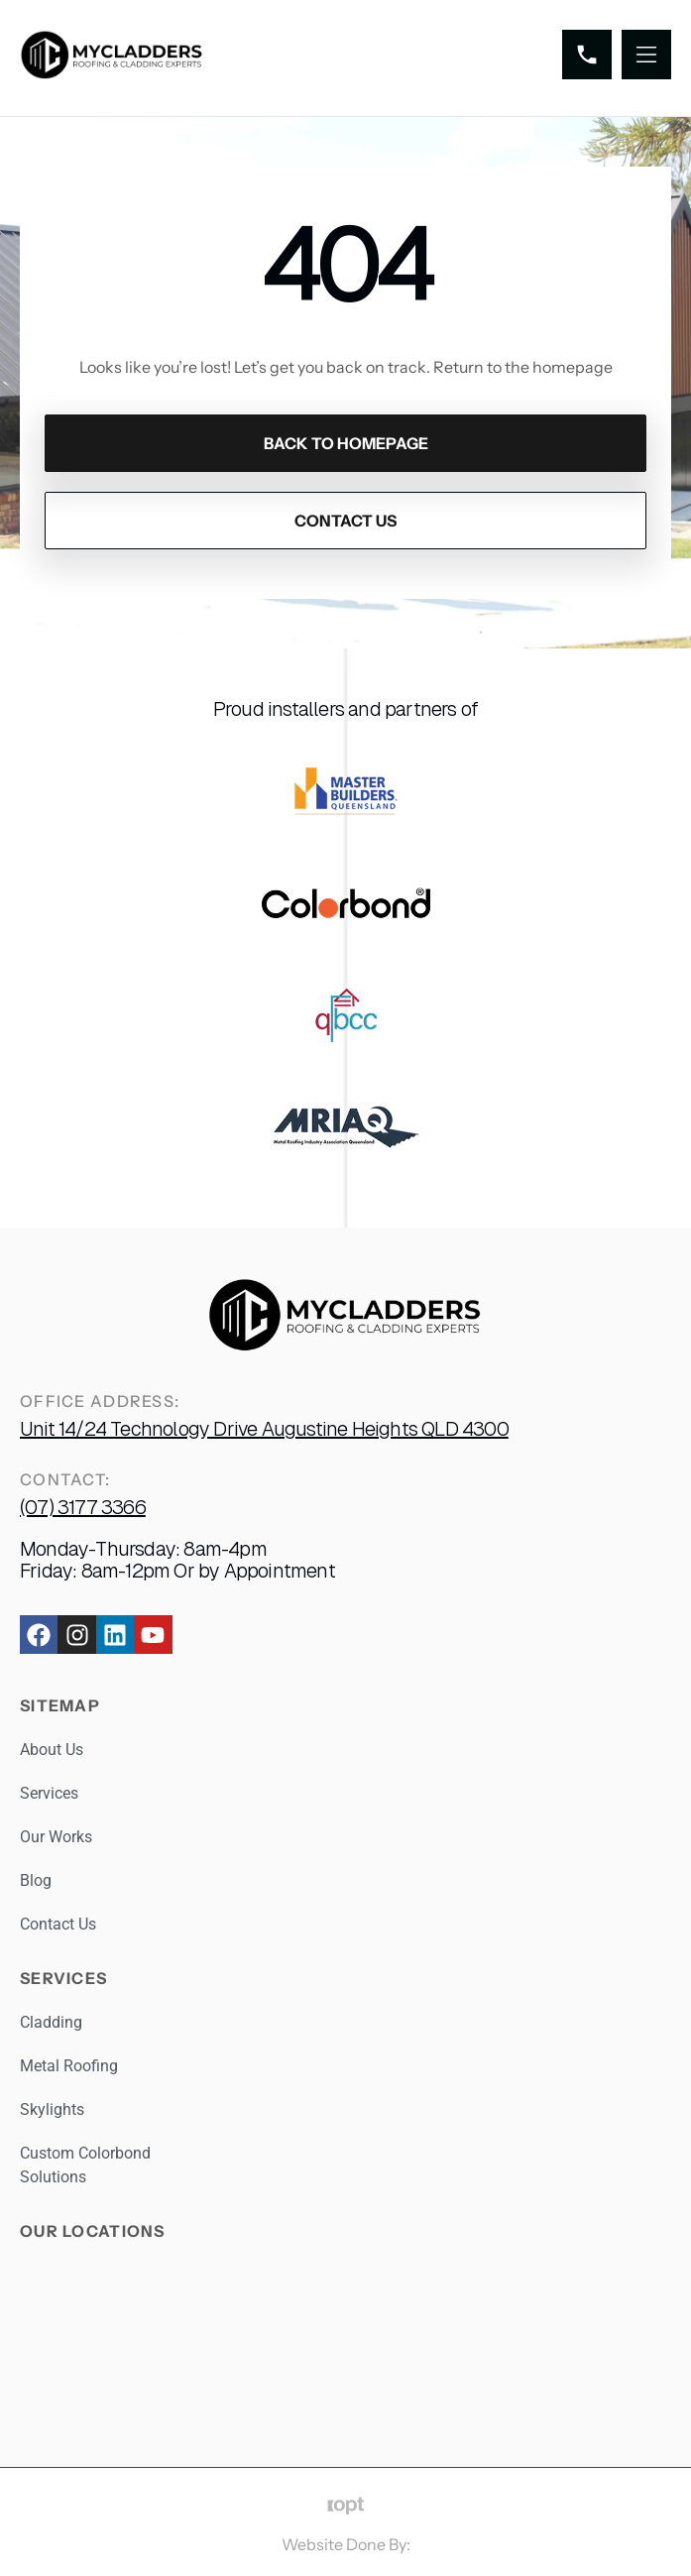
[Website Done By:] (345, 2506)
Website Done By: (346, 2544)
